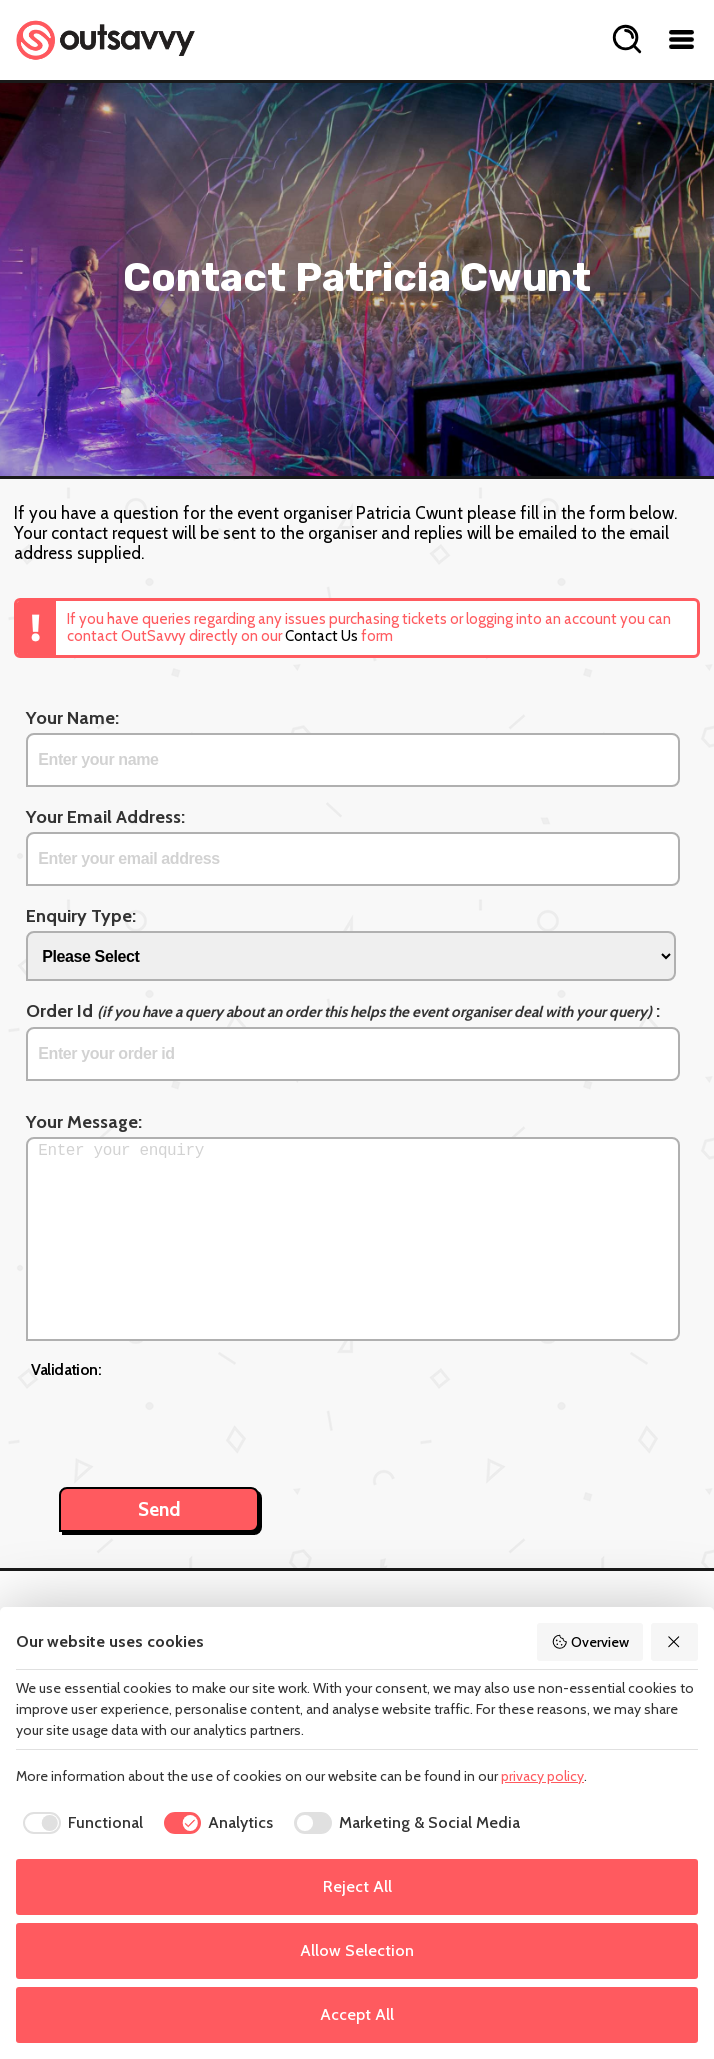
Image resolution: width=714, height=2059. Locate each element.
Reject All (357, 1886)
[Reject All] (675, 1642)
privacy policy (542, 1776)
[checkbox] (79, 1823)
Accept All (357, 2014)
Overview (590, 1642)
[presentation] (183, 1422)
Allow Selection (357, 1950)
